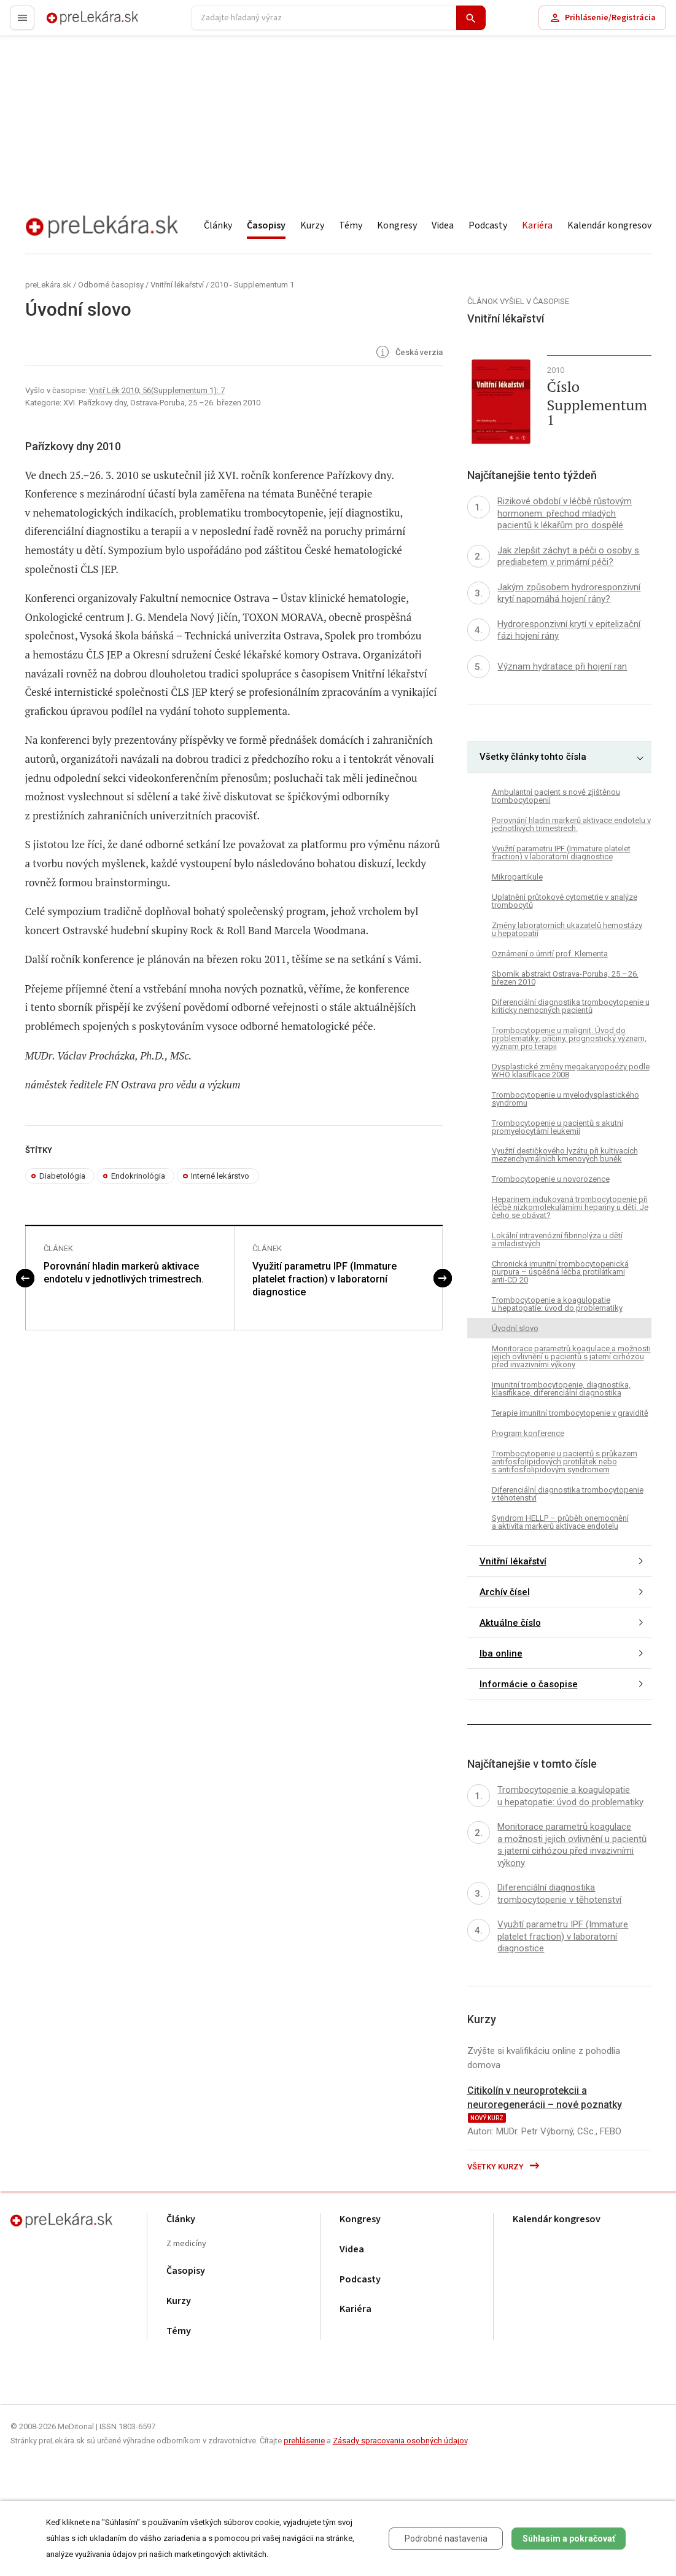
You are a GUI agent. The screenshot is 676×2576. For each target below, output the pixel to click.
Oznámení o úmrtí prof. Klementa (550, 953)
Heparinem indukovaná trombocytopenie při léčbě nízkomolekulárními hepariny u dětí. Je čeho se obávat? (570, 1207)
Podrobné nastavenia (446, 2538)
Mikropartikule (517, 876)
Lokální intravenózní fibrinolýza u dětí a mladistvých (557, 1239)
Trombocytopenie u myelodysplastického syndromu (565, 1098)
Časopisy (266, 225)
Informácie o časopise (529, 1684)
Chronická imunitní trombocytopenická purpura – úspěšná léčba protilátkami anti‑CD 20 (560, 1271)
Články (218, 225)
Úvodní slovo (515, 1328)
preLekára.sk (71, 23)
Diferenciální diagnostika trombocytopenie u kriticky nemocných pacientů (571, 1006)
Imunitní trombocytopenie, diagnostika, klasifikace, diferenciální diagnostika (561, 1388)
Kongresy (397, 225)
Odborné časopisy (111, 284)
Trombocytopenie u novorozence (551, 1179)
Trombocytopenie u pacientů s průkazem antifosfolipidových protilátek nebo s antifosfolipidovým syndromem (564, 1461)
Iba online (501, 1653)
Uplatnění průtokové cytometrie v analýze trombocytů (564, 901)
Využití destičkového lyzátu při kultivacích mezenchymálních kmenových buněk (565, 1154)
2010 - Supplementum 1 (252, 284)
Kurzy (312, 225)
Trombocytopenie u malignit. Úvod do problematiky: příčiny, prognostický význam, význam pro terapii (569, 1038)
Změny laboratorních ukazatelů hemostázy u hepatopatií (567, 929)
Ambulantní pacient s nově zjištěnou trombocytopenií (556, 796)
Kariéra (537, 225)
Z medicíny (186, 2244)
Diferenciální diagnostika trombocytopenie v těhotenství (567, 1493)
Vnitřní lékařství (177, 284)
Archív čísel (505, 1592)
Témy (350, 225)
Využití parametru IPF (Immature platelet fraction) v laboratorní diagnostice (324, 1279)
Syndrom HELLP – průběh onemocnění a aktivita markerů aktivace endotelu (560, 1522)
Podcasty (487, 225)
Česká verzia (408, 353)
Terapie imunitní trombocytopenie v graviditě (570, 1413)
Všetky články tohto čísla (533, 756)
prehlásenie (304, 2440)
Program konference (528, 1433)
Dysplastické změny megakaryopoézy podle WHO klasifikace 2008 (571, 1070)
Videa (443, 225)
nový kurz (486, 2118)
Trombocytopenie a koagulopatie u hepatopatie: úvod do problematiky (557, 1304)
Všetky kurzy (504, 2167)
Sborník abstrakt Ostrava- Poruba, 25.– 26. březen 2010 (565, 977)
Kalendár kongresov (609, 225)
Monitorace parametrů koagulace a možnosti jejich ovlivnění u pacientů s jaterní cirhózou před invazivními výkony (571, 1356)
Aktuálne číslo (510, 1622)
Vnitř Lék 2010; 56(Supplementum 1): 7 (157, 390)
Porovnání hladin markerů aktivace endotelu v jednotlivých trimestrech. (124, 1272)
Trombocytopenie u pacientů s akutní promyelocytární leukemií (557, 1127)
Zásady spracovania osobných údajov (400, 2440)
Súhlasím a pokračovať (569, 2538)
